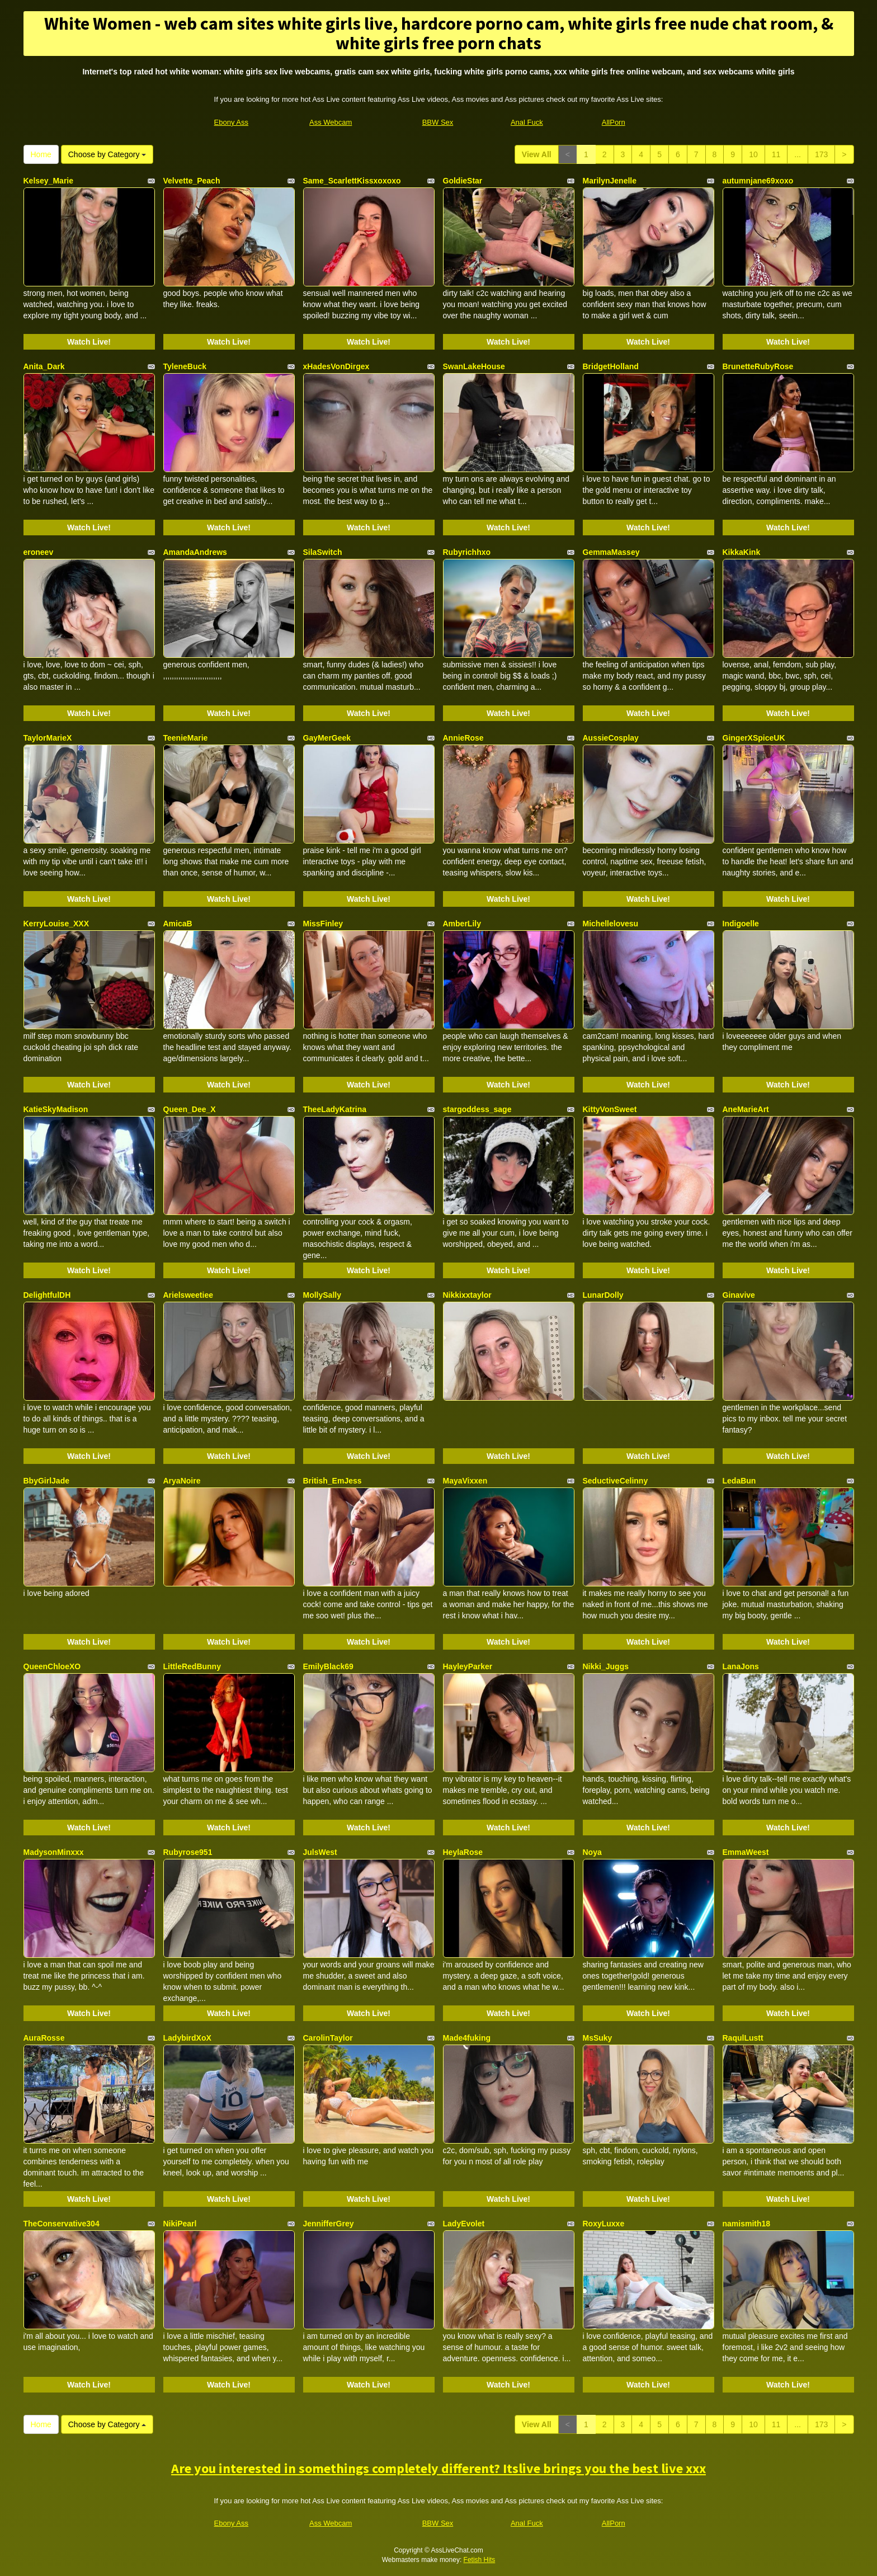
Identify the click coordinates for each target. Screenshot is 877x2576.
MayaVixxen (465, 1480)
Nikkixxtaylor (467, 1295)
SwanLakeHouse (474, 366)
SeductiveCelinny (615, 1480)
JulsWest (320, 1852)
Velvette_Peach (191, 180)
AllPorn (613, 122)
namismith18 (747, 2223)
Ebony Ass (231, 122)
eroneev (38, 552)
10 (753, 154)
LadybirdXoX (187, 2037)
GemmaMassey (611, 552)
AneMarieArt (746, 1109)
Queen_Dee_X (189, 1109)
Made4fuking (467, 2037)
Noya (592, 1852)
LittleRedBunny (192, 1666)
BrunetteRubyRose (758, 366)
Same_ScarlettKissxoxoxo (352, 180)
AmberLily (462, 923)
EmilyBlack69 (328, 1666)
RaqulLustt (743, 2037)
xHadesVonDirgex (336, 366)
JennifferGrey (328, 2223)
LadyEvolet (464, 2223)
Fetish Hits (480, 2560)
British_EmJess (332, 1480)
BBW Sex (438, 122)
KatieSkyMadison (55, 1109)
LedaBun (739, 1480)
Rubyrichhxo (467, 552)
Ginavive (739, 1295)
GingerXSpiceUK (754, 737)
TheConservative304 (61, 2223)
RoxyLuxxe (604, 2223)
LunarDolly (603, 1295)
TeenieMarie (185, 737)
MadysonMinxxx (53, 1852)
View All (536, 154)
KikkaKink (742, 552)
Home (41, 154)
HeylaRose (463, 1852)
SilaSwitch (322, 552)
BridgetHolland (611, 366)
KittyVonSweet (610, 1109)
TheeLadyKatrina (335, 1109)
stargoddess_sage (477, 1109)
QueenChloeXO (52, 1666)
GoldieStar (463, 180)
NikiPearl (180, 2223)
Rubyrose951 (188, 1852)
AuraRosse (44, 2037)
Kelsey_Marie (48, 180)
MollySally (322, 1295)
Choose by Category (107, 154)
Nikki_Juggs (606, 1666)
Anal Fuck (527, 122)
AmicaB (177, 923)
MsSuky (597, 2037)
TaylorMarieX (47, 737)
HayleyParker (468, 1666)
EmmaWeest (746, 1852)
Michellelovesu (611, 923)
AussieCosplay (611, 737)
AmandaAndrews (195, 552)
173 (821, 154)
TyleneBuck (185, 366)
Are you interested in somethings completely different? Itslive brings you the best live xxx (438, 2468)
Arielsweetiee (188, 1295)
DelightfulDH (47, 1295)
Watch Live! (89, 341)
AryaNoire (182, 1480)
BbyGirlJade (46, 1480)
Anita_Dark (44, 366)
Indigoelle (741, 923)
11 (776, 154)
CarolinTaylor (328, 2037)
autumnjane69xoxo (758, 180)
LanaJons (741, 1666)
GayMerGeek (327, 737)
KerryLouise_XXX (56, 923)
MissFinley (323, 923)
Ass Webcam (330, 122)
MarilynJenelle (610, 180)
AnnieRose (463, 737)
